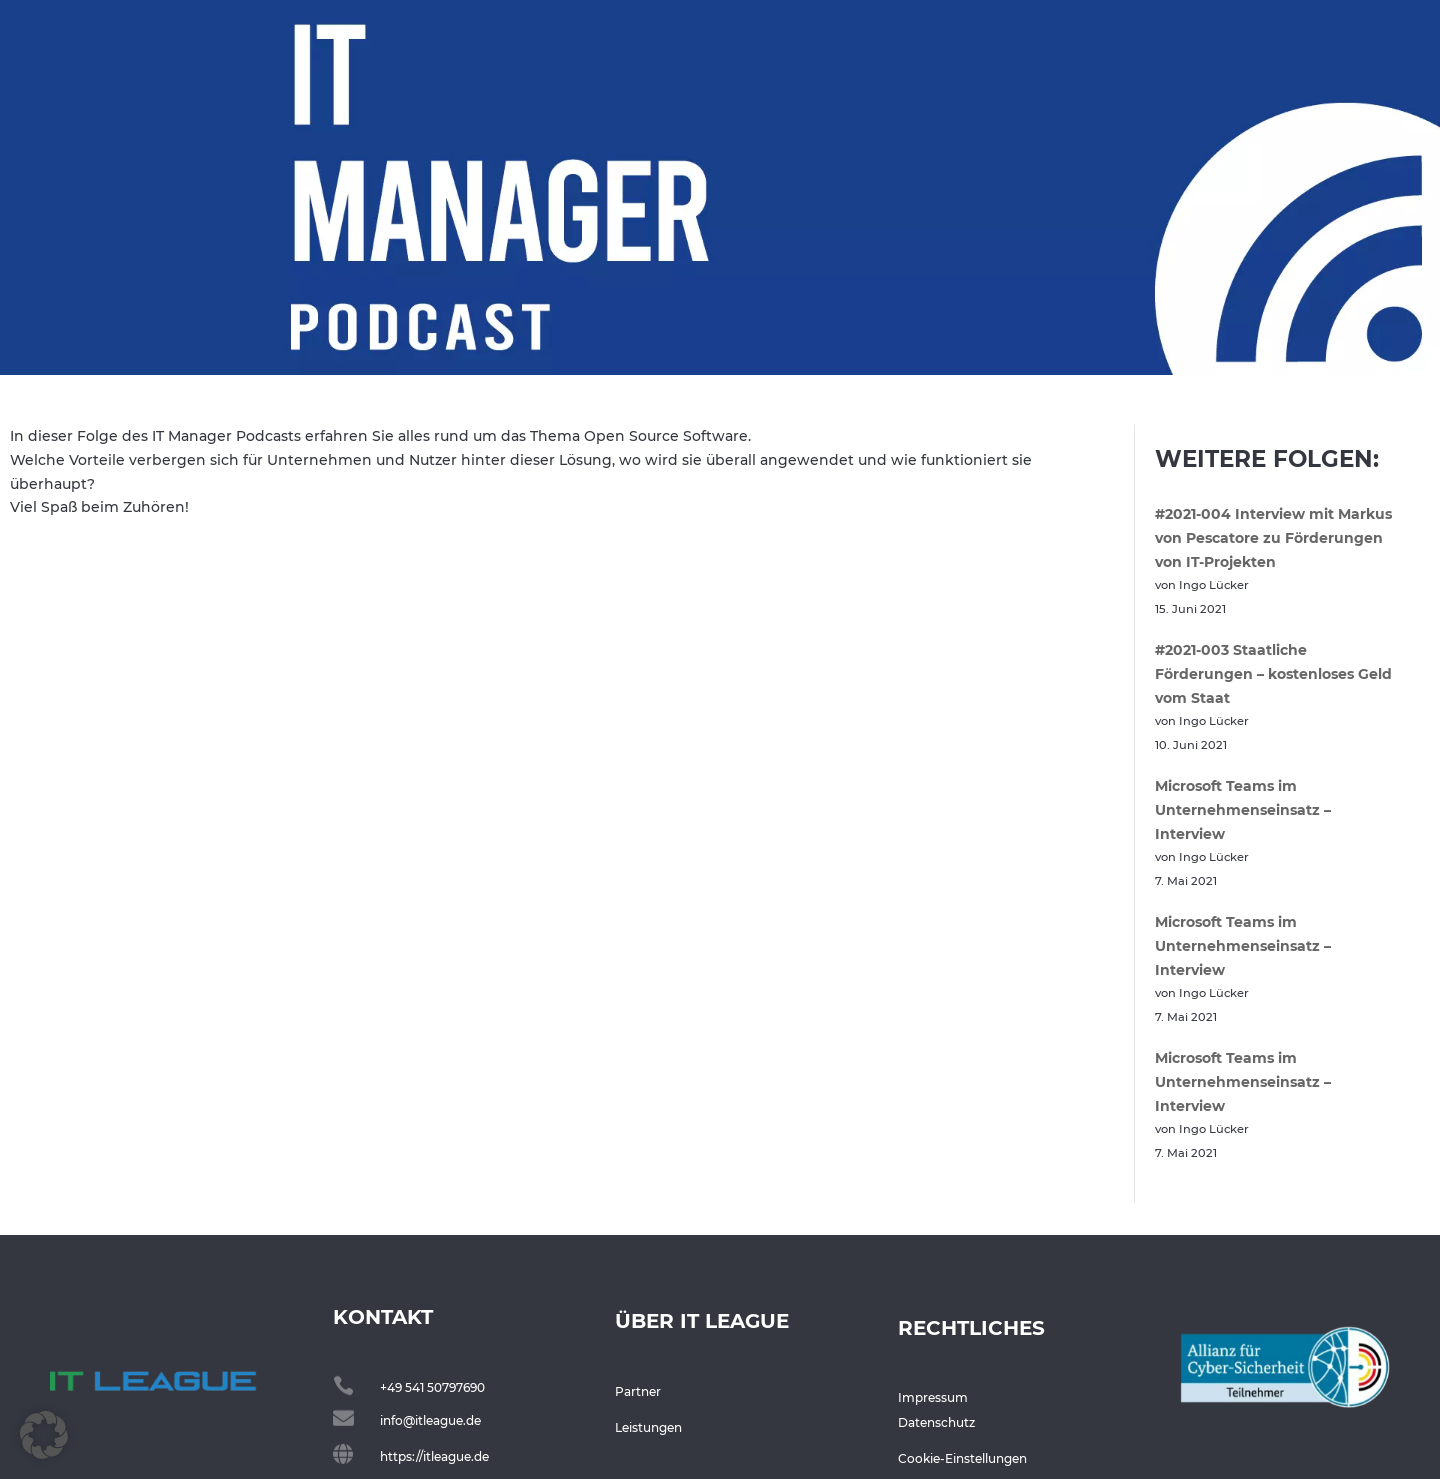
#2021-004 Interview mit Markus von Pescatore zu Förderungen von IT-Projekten (1273, 538)
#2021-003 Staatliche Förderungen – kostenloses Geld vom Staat (1273, 674)
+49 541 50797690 (432, 1387)
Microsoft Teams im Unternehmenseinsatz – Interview (1243, 810)
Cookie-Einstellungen (962, 1458)
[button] (44, 1435)
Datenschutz (936, 1422)
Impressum (933, 1397)
